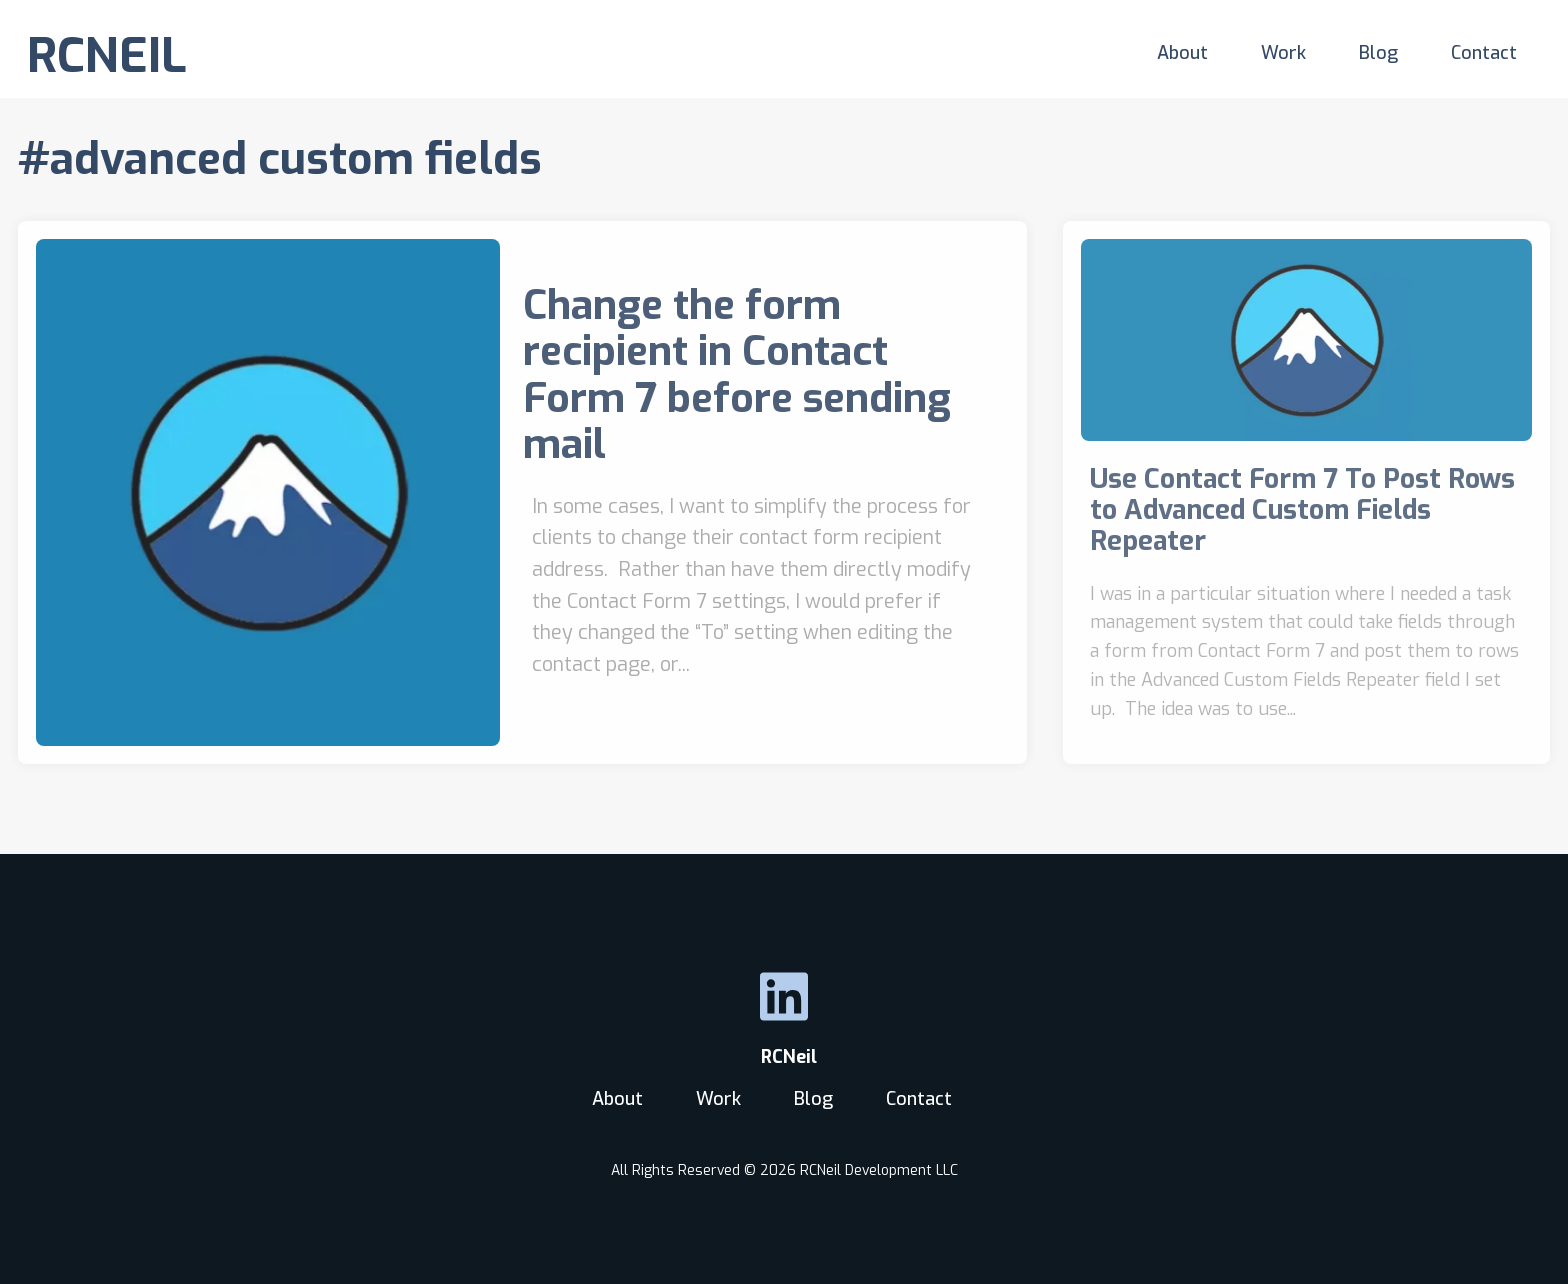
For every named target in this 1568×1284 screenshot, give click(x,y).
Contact (1484, 53)
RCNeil (784, 1057)
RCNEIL (107, 56)
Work (1283, 53)
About (1182, 53)
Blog (1378, 53)
